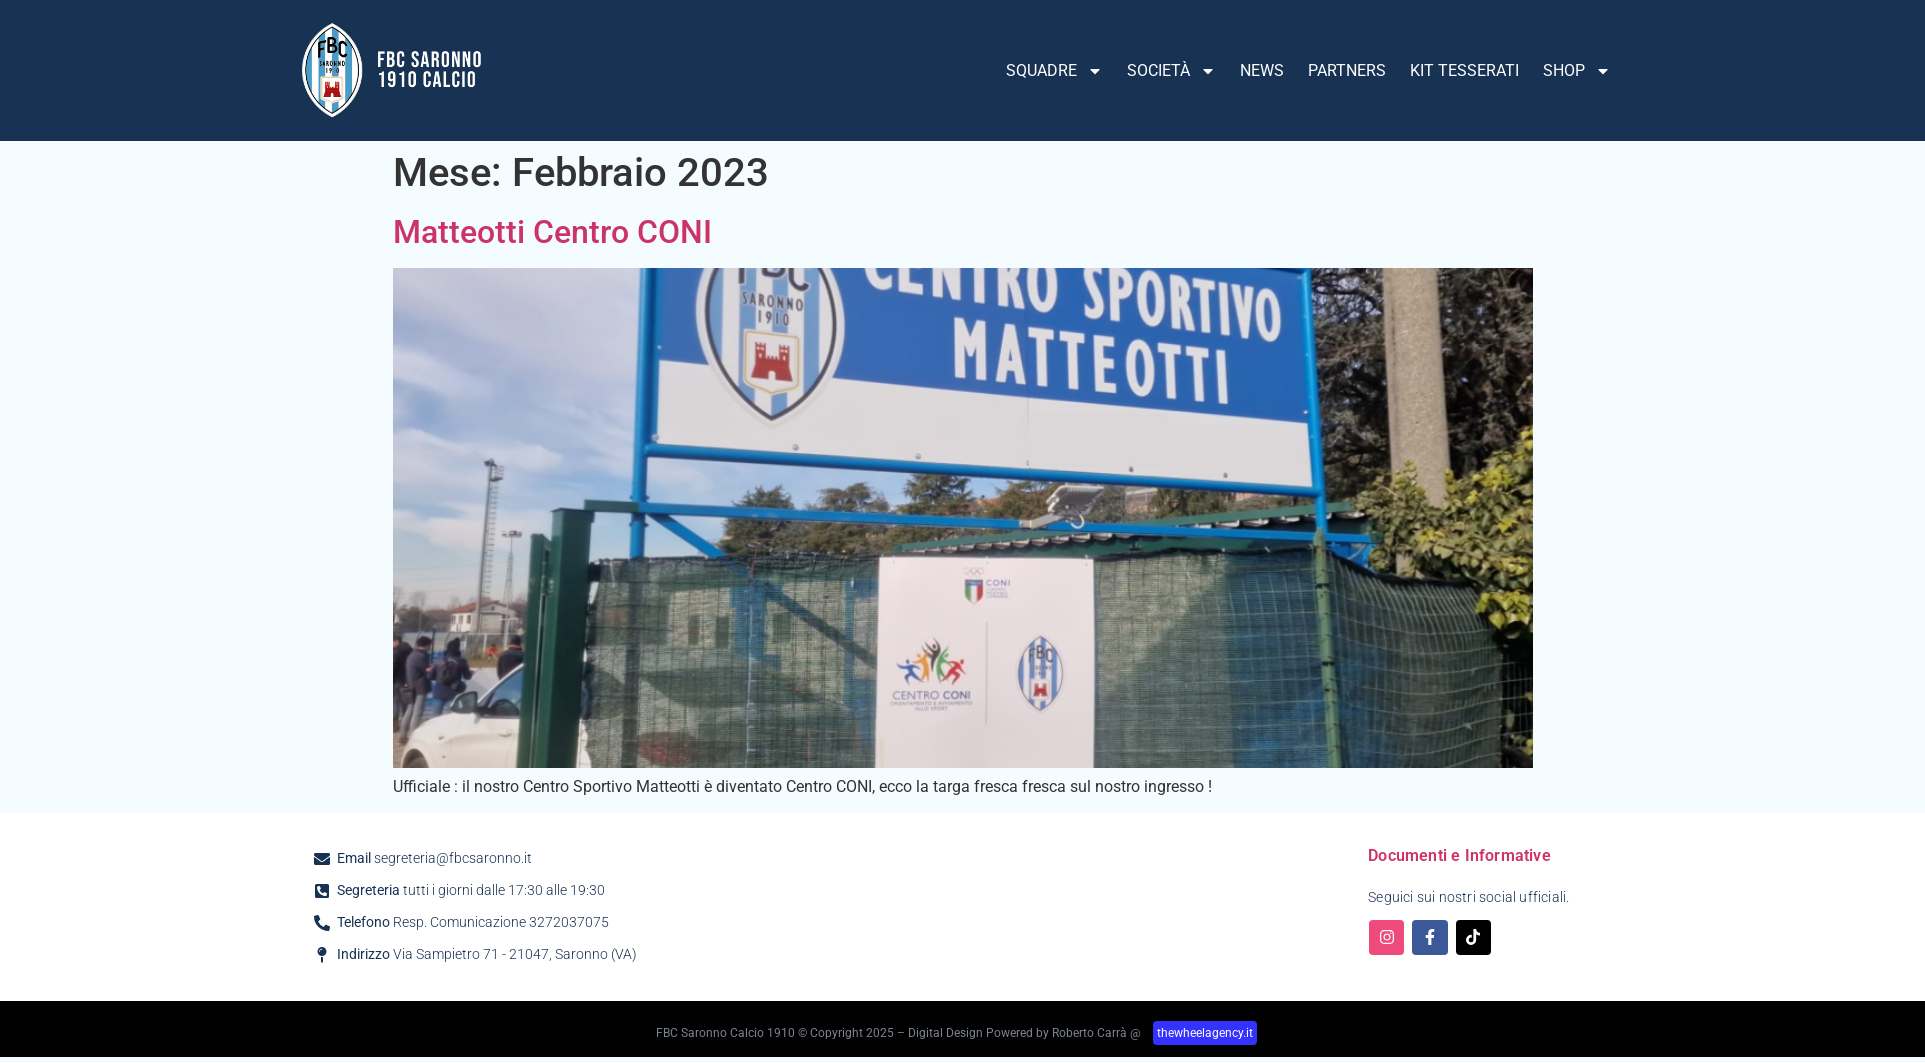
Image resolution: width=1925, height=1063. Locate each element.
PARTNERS (1347, 70)
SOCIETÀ (1171, 71)
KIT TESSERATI (1464, 70)
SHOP (1577, 71)
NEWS (1262, 70)
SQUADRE (1054, 71)
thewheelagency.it (1205, 1033)
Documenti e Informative (1459, 855)
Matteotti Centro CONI (552, 232)
